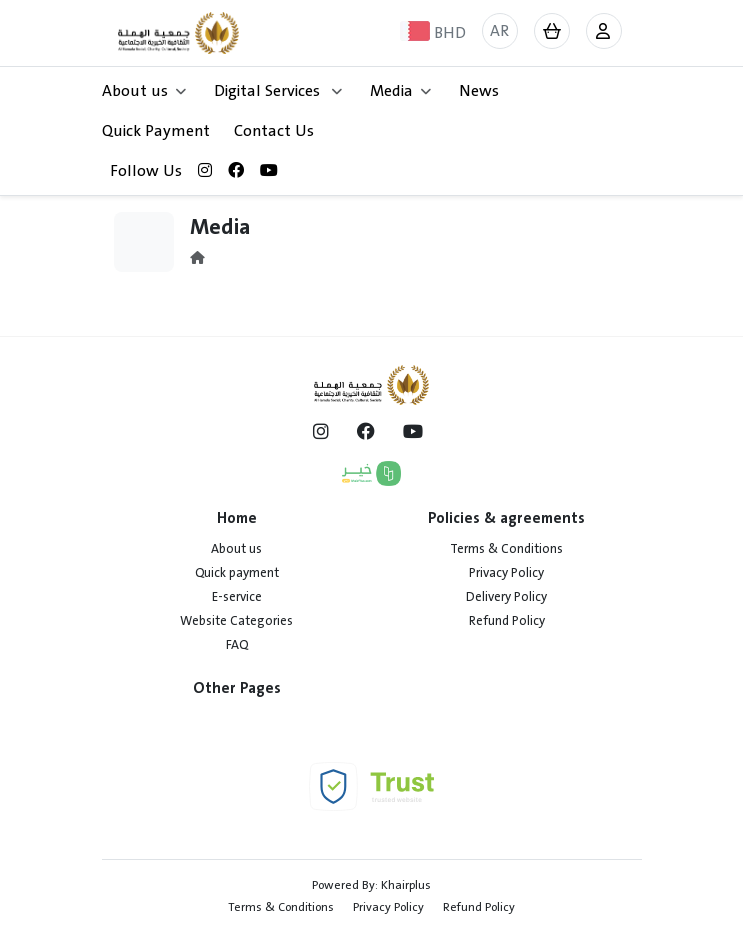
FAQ (237, 645)
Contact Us (274, 131)
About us (236, 549)
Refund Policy (507, 621)
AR (499, 31)
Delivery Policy (506, 597)
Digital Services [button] (278, 91)
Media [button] (400, 91)
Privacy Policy (506, 573)
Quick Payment (156, 131)
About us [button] (144, 91)
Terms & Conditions (506, 549)
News (479, 91)
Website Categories (236, 621)
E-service (237, 597)
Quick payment (237, 573)
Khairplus (406, 885)
